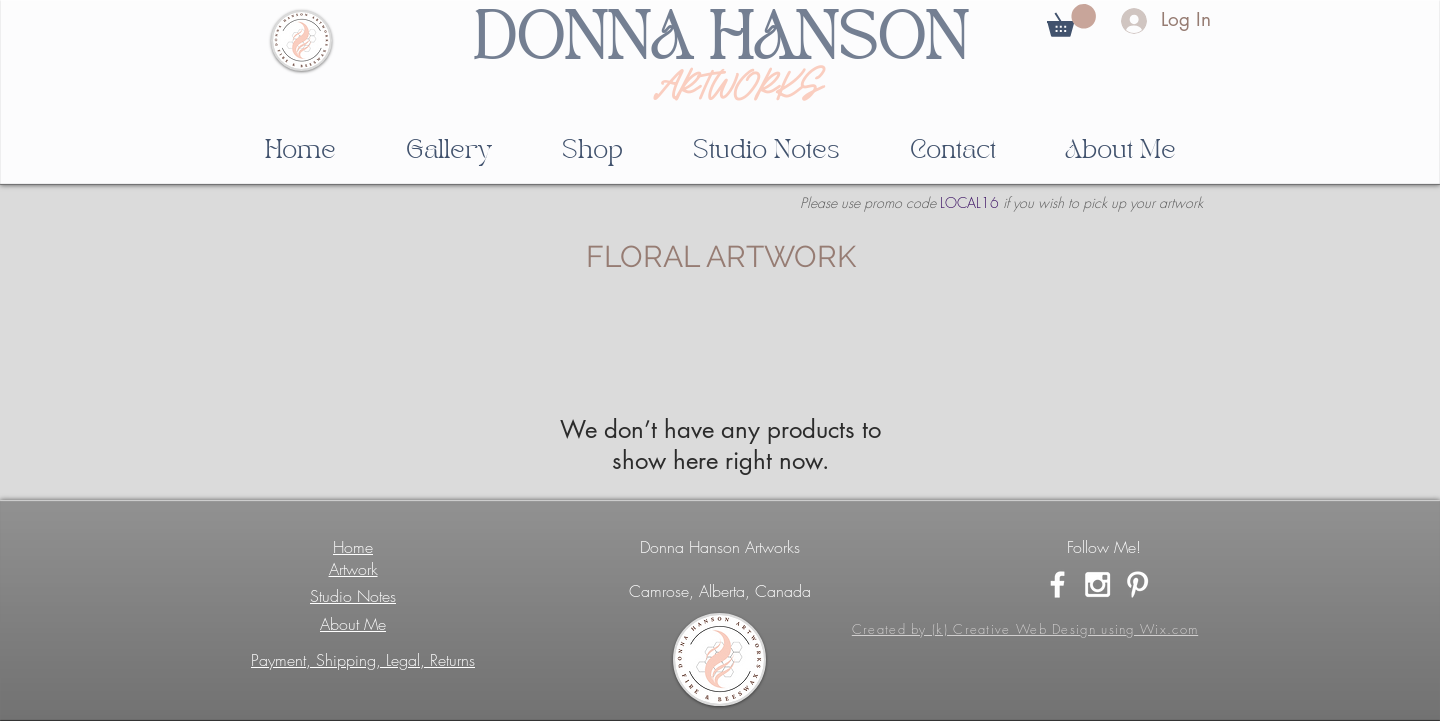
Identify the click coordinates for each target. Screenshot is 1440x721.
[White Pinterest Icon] (1137, 584)
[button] (1071, 20)
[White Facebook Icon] (1057, 584)
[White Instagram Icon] (1097, 584)
